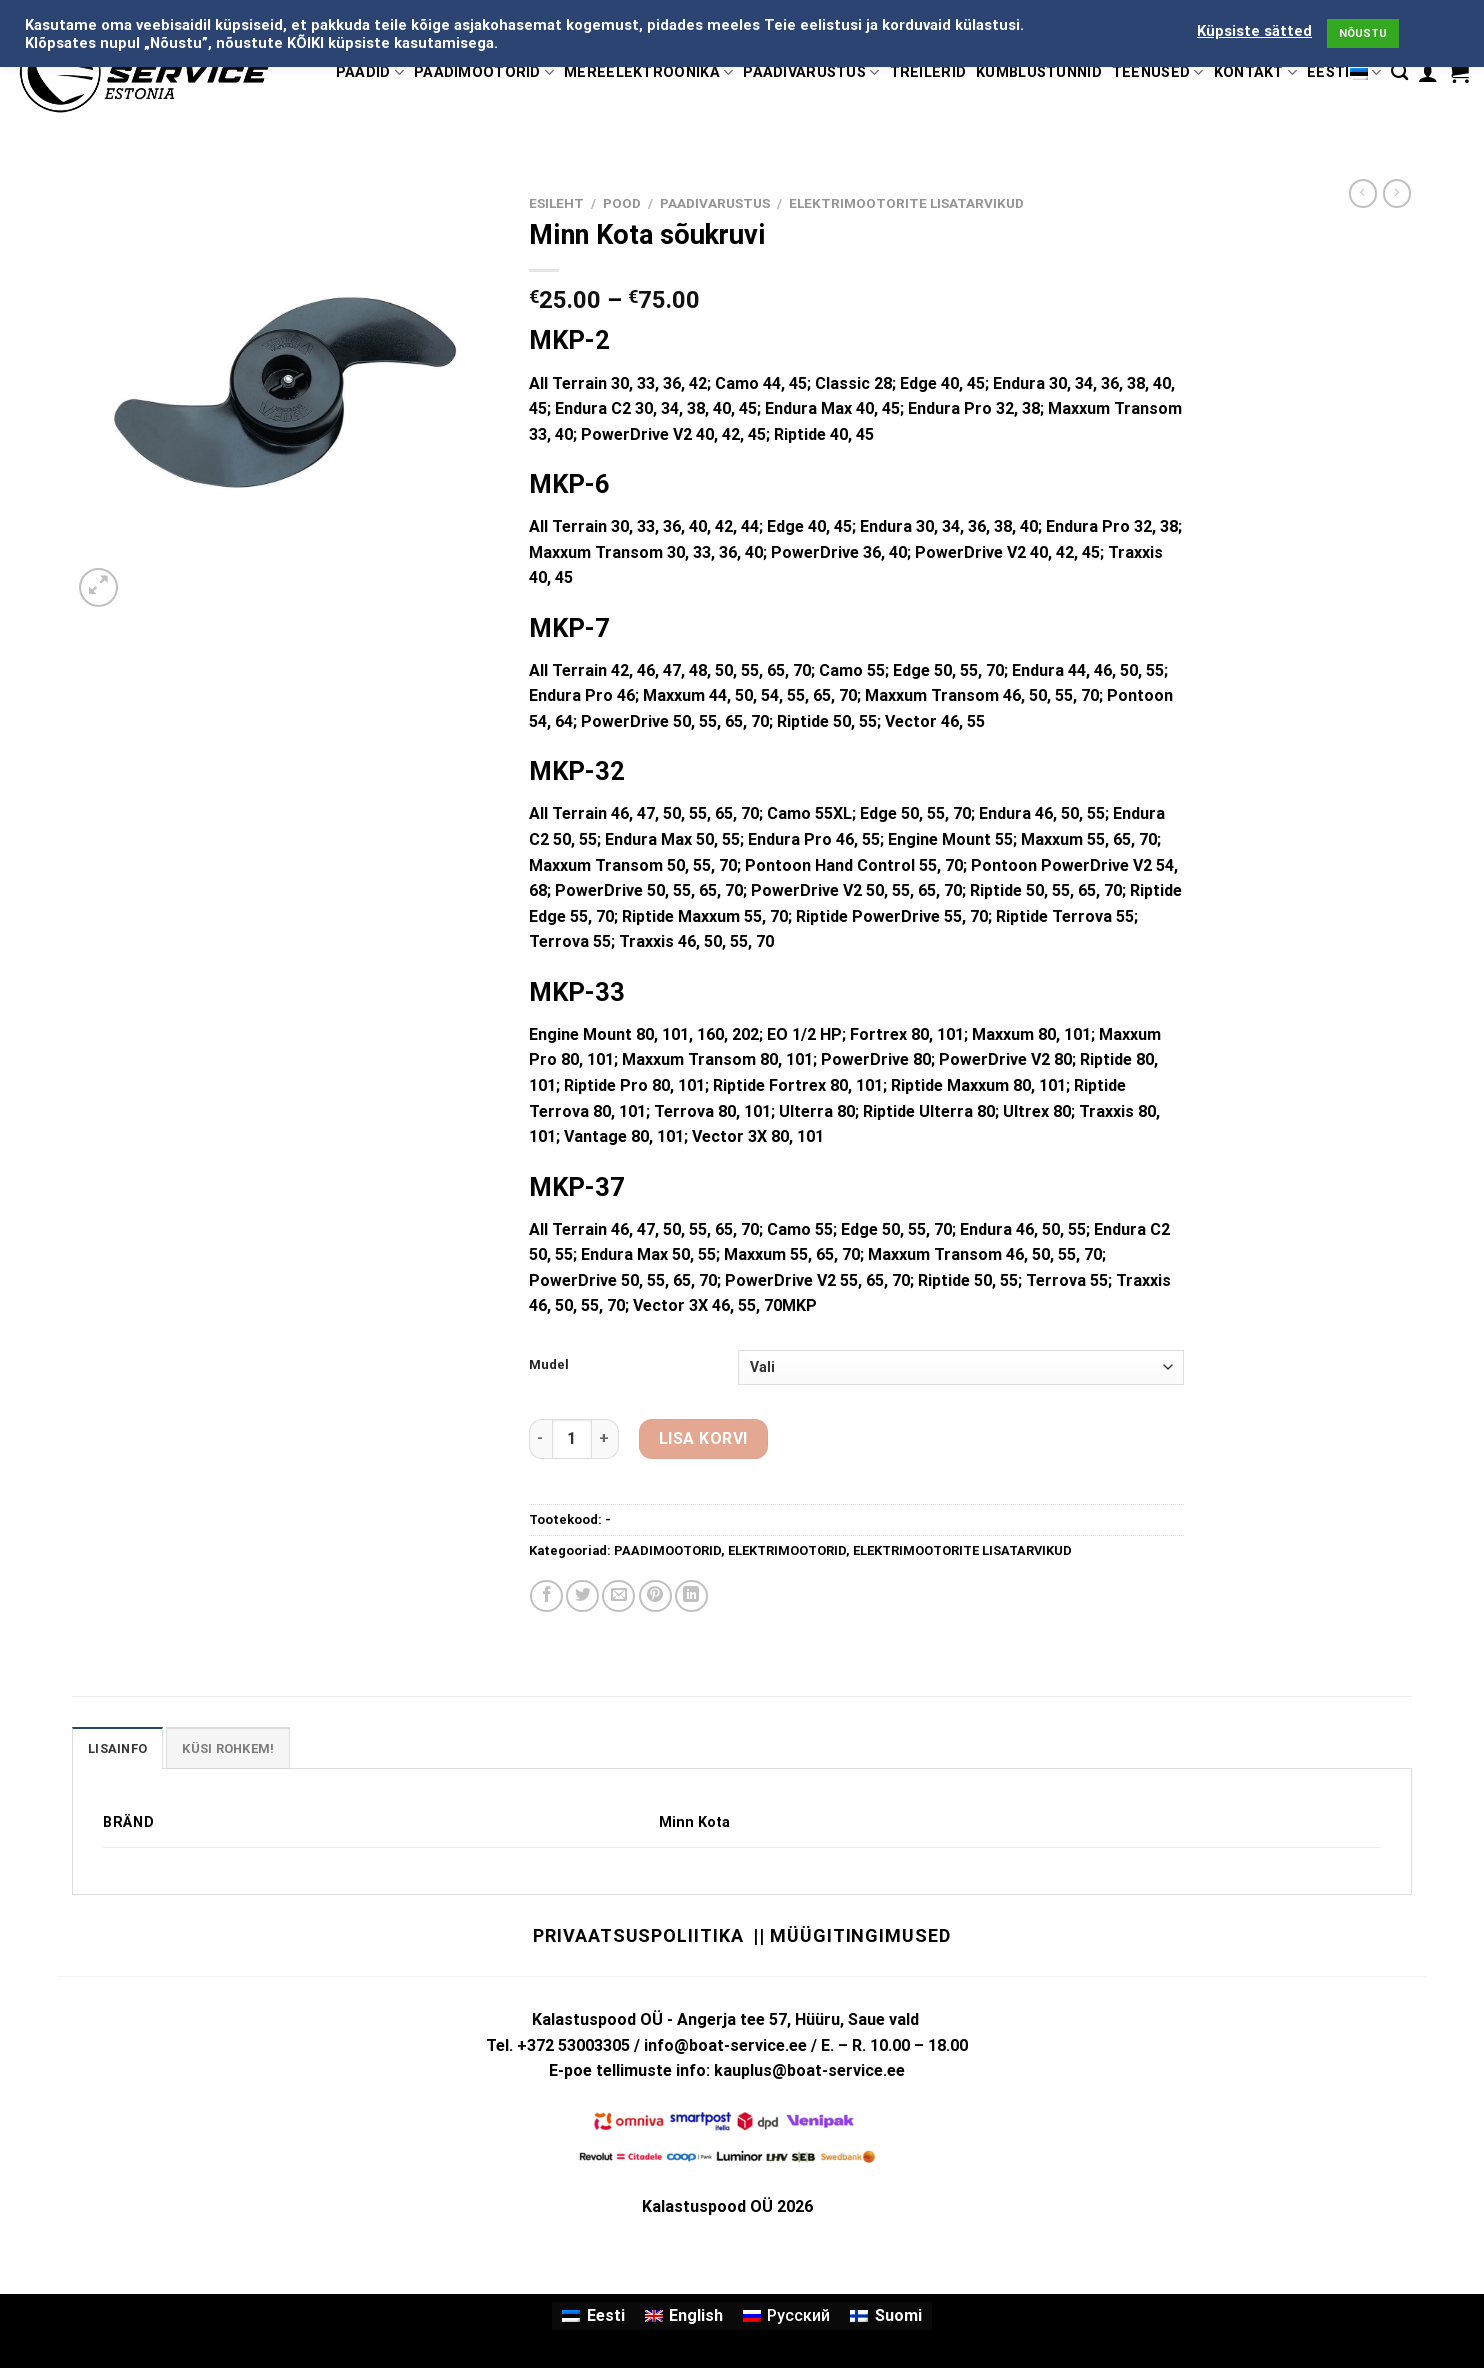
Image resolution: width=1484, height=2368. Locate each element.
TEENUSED (1158, 72)
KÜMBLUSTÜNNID (1039, 72)
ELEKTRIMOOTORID (787, 1550)
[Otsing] (1399, 72)
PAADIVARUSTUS (811, 72)
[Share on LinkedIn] (691, 1596)
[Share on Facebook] (546, 1596)
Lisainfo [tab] (117, 1748)
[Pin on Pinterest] (655, 1596)
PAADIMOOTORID (484, 72)
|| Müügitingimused (851, 1935)
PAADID (370, 72)
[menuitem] (593, 2316)
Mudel (549, 1365)
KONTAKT (1256, 72)
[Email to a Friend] (618, 1596)
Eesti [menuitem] (606, 2315)
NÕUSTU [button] (1363, 33)
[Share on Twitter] (582, 1596)
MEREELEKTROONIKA (648, 72)
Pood (622, 203)
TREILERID (928, 72)
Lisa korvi (703, 1438)
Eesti (1344, 72)
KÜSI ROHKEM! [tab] (228, 1748)
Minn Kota (694, 1822)
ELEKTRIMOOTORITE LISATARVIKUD (906, 203)
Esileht (556, 203)
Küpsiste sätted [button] (1254, 31)
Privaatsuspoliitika (638, 1935)
